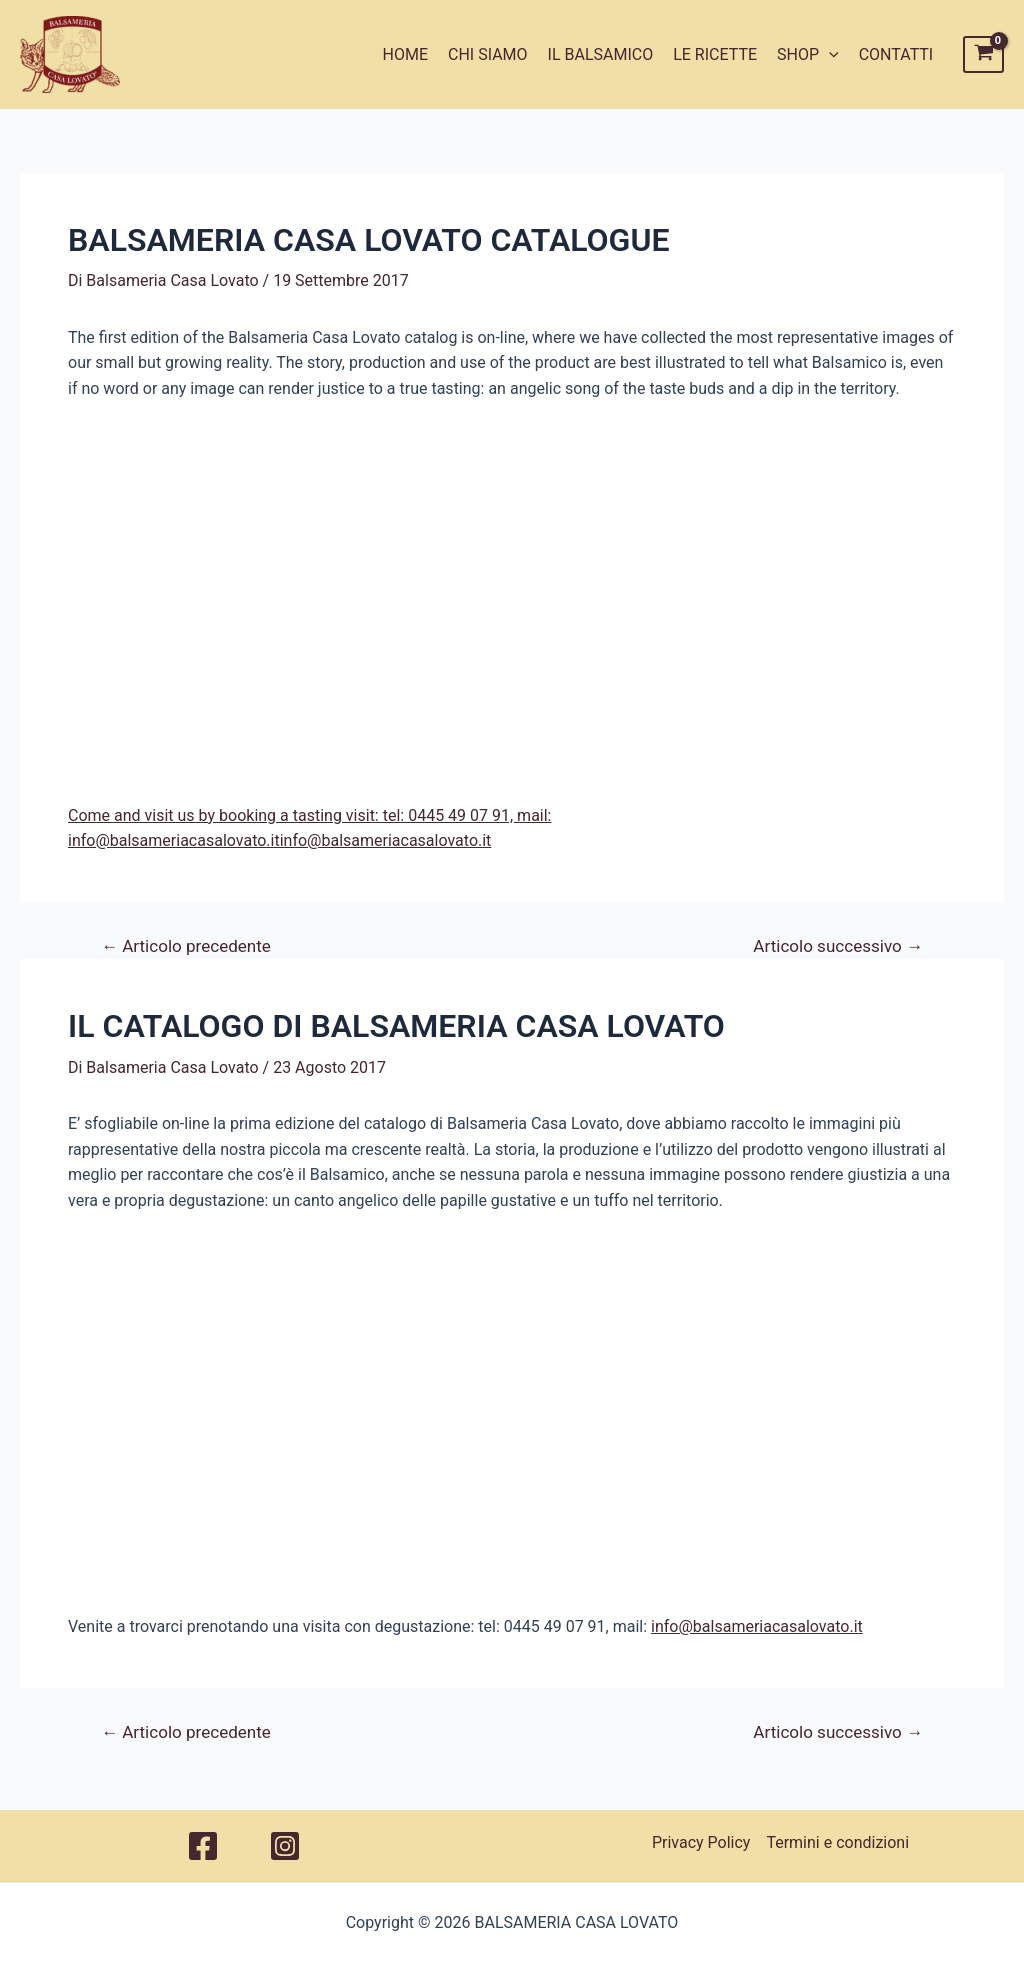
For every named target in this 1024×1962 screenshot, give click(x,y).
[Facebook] (203, 1846)
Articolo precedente (186, 946)
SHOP (808, 55)
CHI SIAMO (488, 54)
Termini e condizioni (837, 1842)
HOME (405, 54)
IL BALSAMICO (601, 54)
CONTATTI (896, 54)
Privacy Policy (701, 1842)
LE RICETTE (715, 54)
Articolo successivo (838, 946)
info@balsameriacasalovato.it (757, 1626)
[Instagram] (285, 1846)
